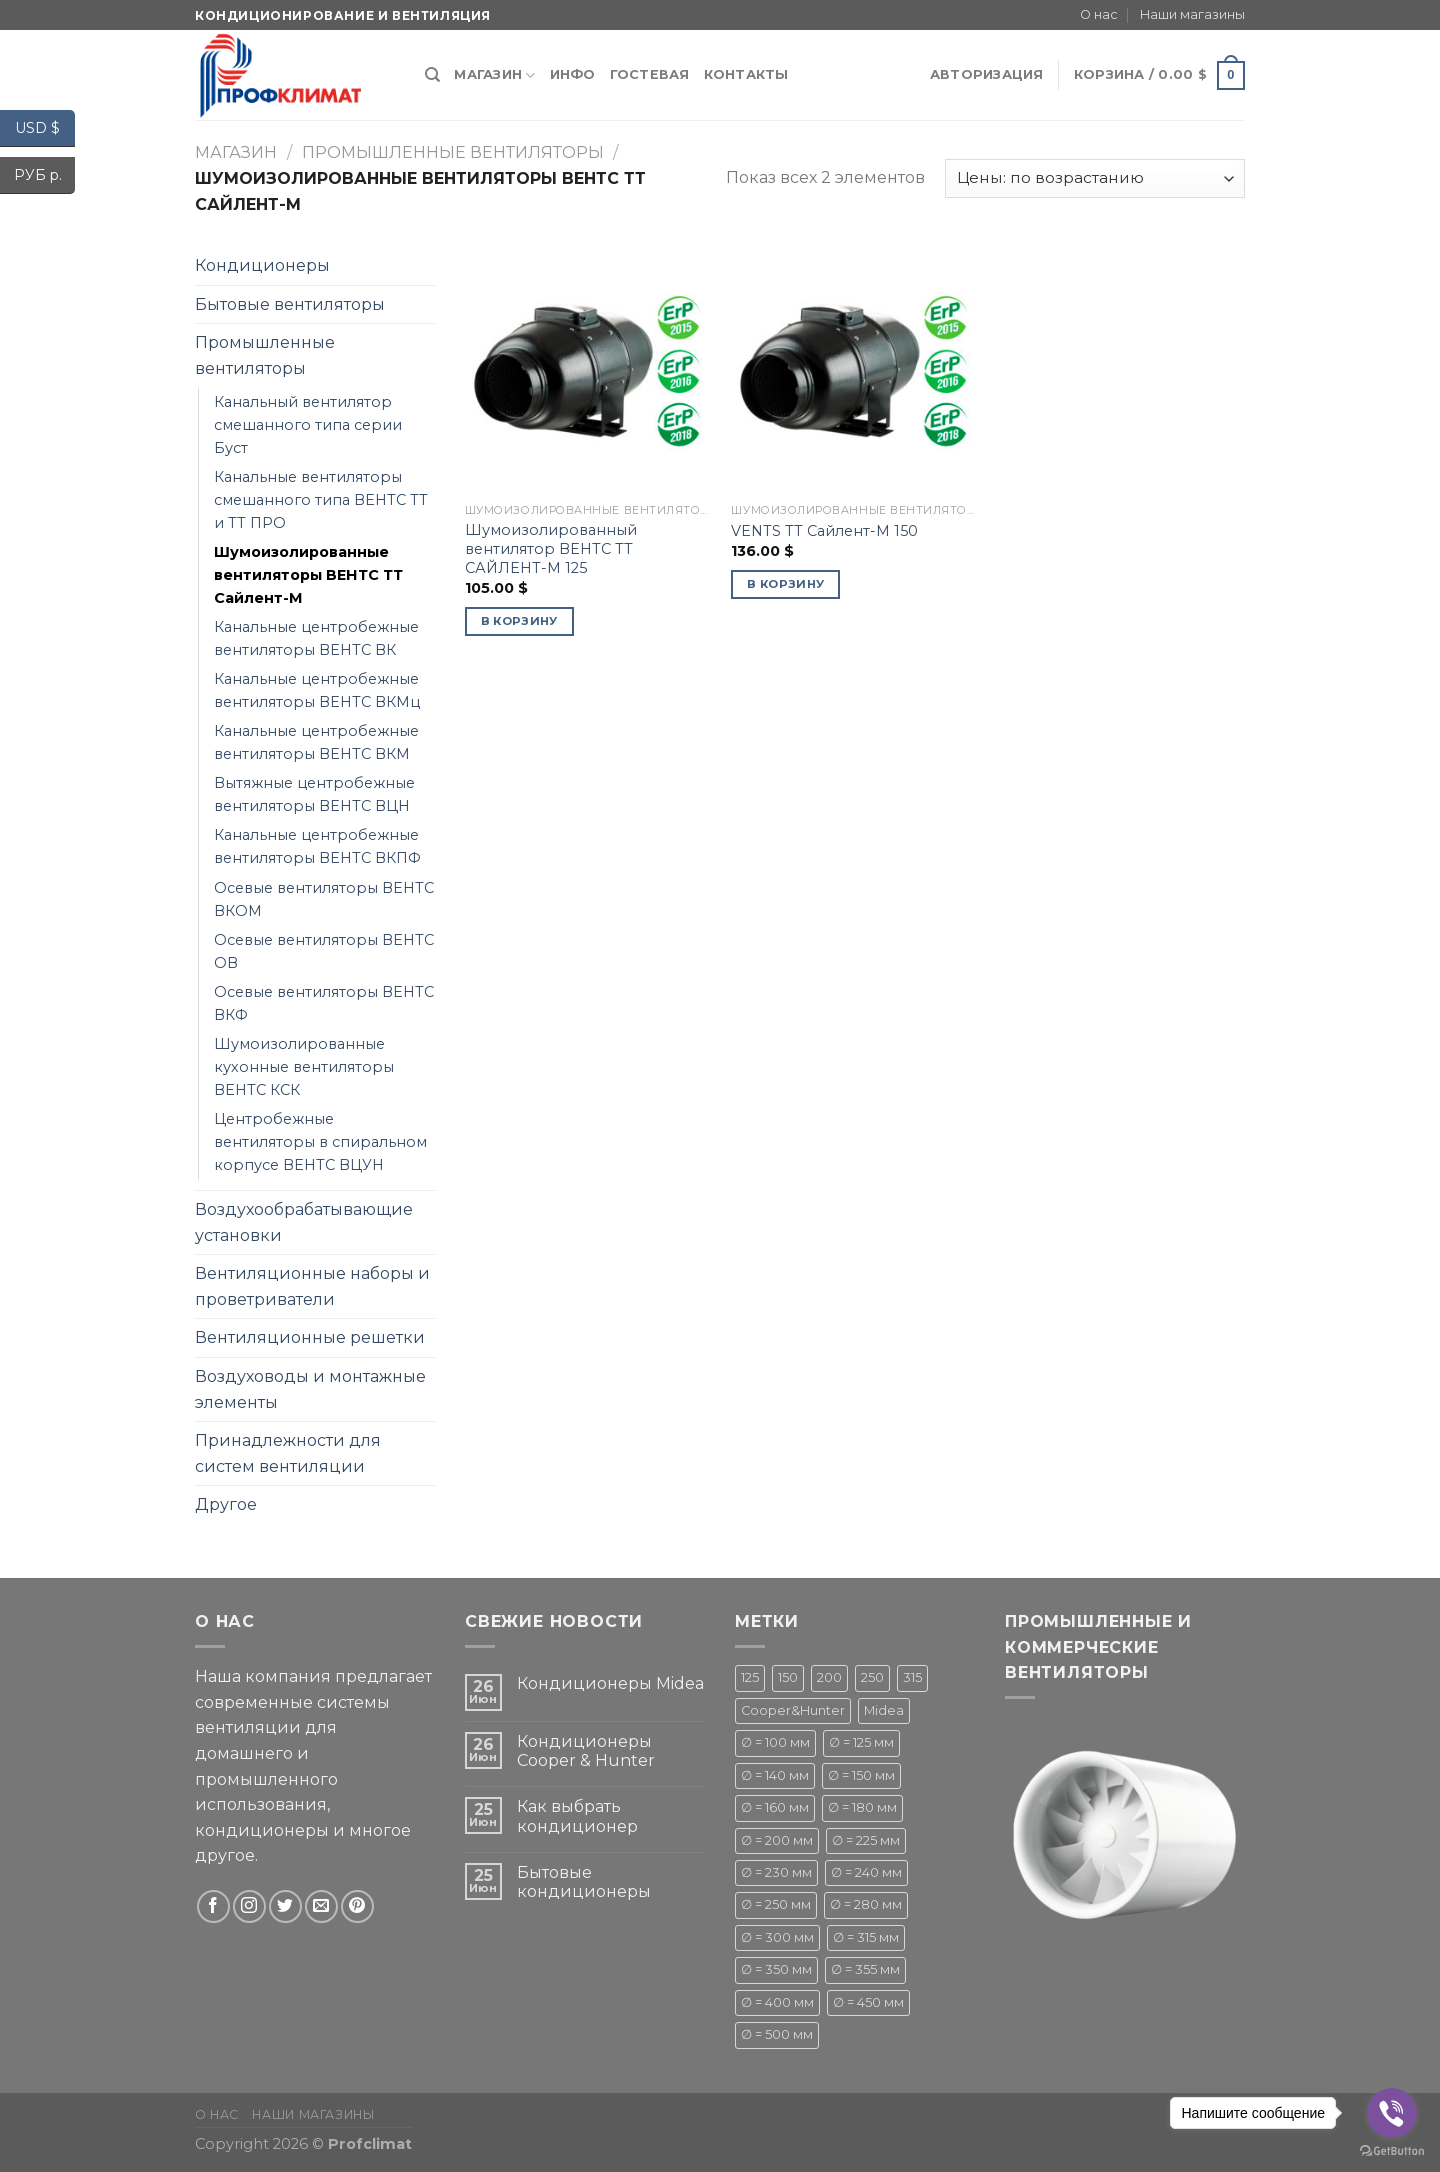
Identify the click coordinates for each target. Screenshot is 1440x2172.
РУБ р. (45, 175)
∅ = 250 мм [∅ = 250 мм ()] (776, 1904)
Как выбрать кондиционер (577, 1816)
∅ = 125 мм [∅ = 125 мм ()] (861, 1742)
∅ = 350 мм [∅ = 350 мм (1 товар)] (776, 1969)
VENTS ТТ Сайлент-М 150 (824, 531)
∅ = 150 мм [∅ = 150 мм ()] (861, 1775)
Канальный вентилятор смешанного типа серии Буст (308, 425)
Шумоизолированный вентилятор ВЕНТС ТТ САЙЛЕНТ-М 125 (551, 548)
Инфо (573, 74)
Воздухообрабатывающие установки (304, 1222)
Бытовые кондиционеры (584, 1882)
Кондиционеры (262, 265)
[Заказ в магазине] (1095, 178)
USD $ (45, 128)
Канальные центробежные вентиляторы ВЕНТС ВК (316, 638)
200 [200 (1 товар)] (829, 1677)
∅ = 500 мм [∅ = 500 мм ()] (777, 2034)
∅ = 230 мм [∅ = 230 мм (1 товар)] (776, 1872)
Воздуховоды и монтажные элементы (310, 1389)
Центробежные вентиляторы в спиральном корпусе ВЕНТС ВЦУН (320, 1142)
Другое (226, 1504)
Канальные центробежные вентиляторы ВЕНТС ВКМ (316, 742)
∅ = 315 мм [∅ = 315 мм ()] (866, 1937)
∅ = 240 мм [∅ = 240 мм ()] (866, 1872)
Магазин (494, 75)
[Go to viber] (1392, 2113)
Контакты (746, 74)
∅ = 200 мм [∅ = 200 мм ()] (777, 1840)
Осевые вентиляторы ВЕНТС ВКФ (324, 1003)
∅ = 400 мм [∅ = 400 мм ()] (777, 2002)
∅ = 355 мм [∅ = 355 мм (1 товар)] (865, 1969)
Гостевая (650, 74)
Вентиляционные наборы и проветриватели (312, 1286)
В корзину (519, 621)
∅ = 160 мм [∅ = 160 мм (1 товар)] (775, 1807)
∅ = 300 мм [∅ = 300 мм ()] (777, 1937)
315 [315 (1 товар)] (912, 1677)
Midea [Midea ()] (884, 1710)
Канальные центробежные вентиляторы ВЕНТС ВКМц (317, 690)
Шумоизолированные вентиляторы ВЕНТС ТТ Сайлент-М (308, 575)
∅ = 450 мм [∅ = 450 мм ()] (868, 2002)
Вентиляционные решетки (310, 1337)
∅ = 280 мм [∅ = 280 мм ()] (866, 1904)
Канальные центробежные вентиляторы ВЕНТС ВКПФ (317, 846)
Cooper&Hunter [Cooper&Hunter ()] (793, 1710)
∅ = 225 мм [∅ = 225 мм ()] (866, 1840)
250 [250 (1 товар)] (872, 1677)
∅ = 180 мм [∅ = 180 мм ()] (862, 1807)
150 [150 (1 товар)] (788, 1677)
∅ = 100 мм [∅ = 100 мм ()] (775, 1742)
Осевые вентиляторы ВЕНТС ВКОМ (324, 899)
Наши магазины (1192, 14)
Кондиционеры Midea (610, 1683)
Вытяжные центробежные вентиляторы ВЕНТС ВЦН (314, 794)
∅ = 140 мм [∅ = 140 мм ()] (775, 1775)
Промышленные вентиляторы (453, 152)
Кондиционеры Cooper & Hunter (586, 1751)
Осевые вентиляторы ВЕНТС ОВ (324, 951)
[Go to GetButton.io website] (1392, 2151)
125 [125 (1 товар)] (750, 1677)
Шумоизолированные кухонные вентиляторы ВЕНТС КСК (304, 1067)
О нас (1099, 14)
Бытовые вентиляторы (290, 304)
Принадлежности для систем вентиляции (288, 1453)
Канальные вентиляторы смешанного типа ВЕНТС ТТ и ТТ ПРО (321, 500)
